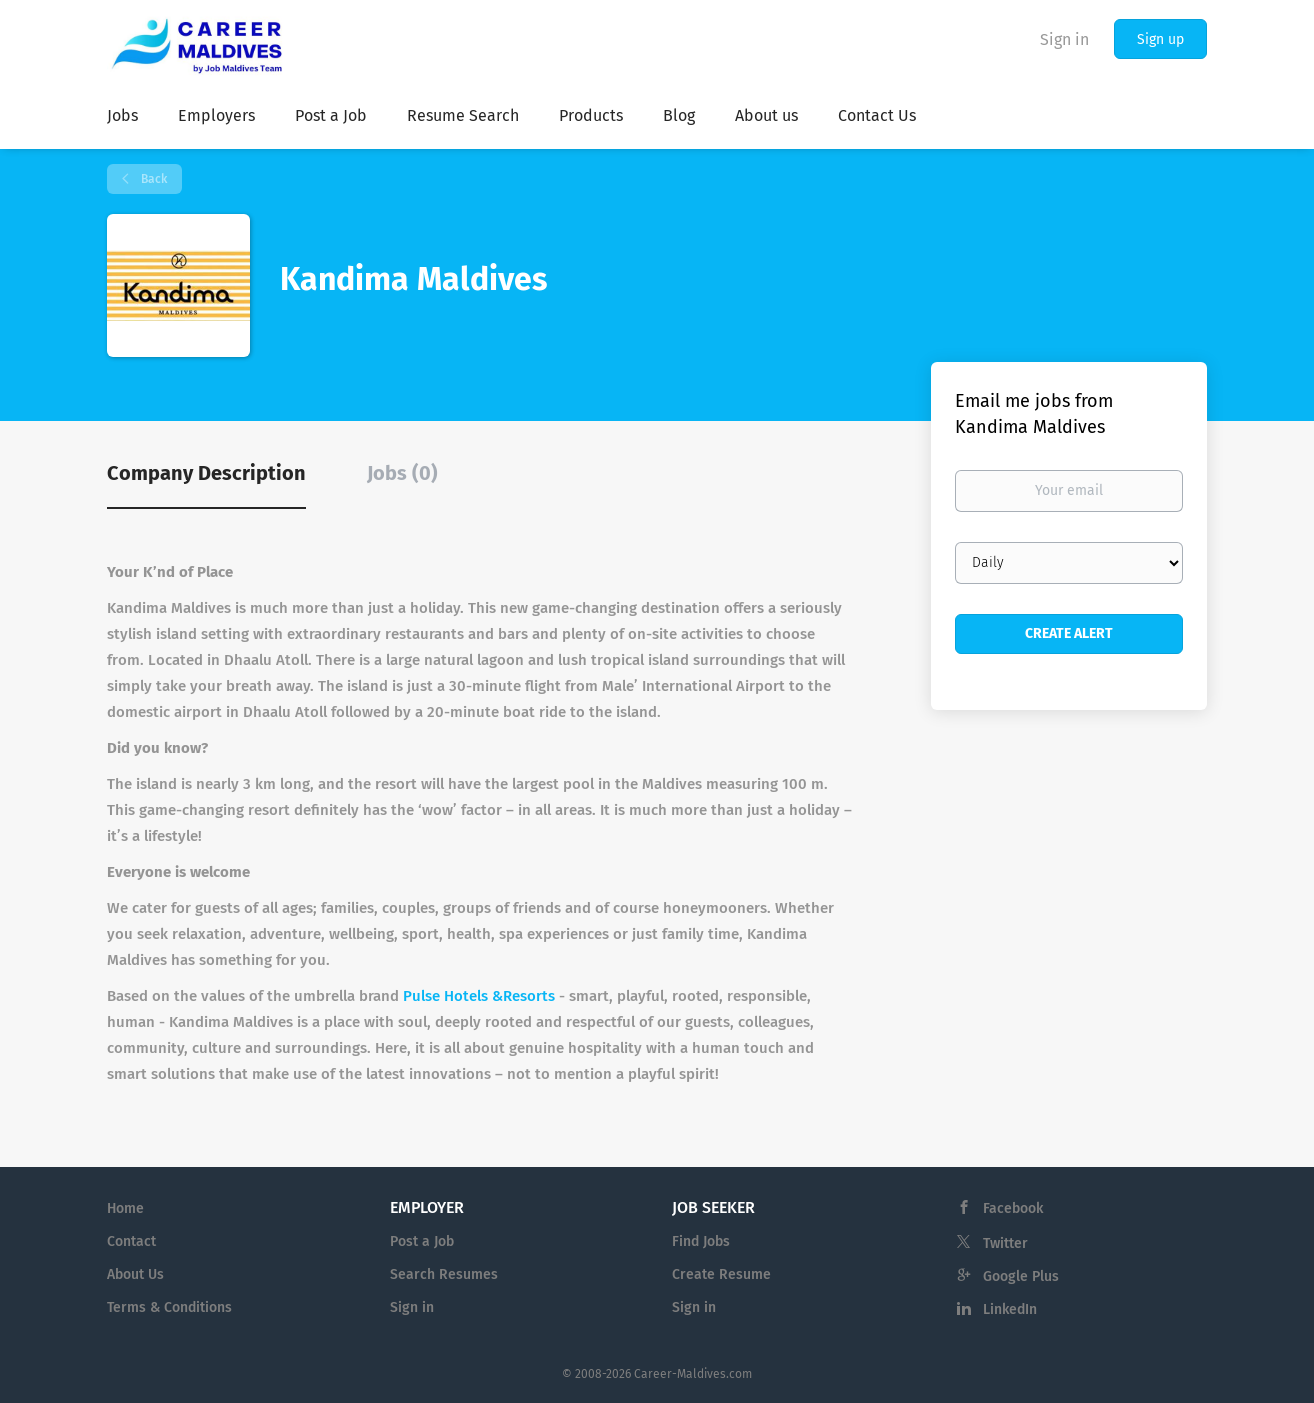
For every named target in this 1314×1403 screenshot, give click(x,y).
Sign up (1160, 39)
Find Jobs (701, 1241)
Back (152, 179)
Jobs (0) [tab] (402, 473)
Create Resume (721, 1274)
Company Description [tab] (206, 473)
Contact (131, 1241)
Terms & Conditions (169, 1307)
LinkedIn (1010, 1309)
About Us (135, 1274)
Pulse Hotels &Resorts (479, 996)
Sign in (1064, 39)
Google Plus (1021, 1276)
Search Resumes (444, 1274)
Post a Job (422, 1241)
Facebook (1013, 1208)
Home (125, 1208)
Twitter (1005, 1243)
